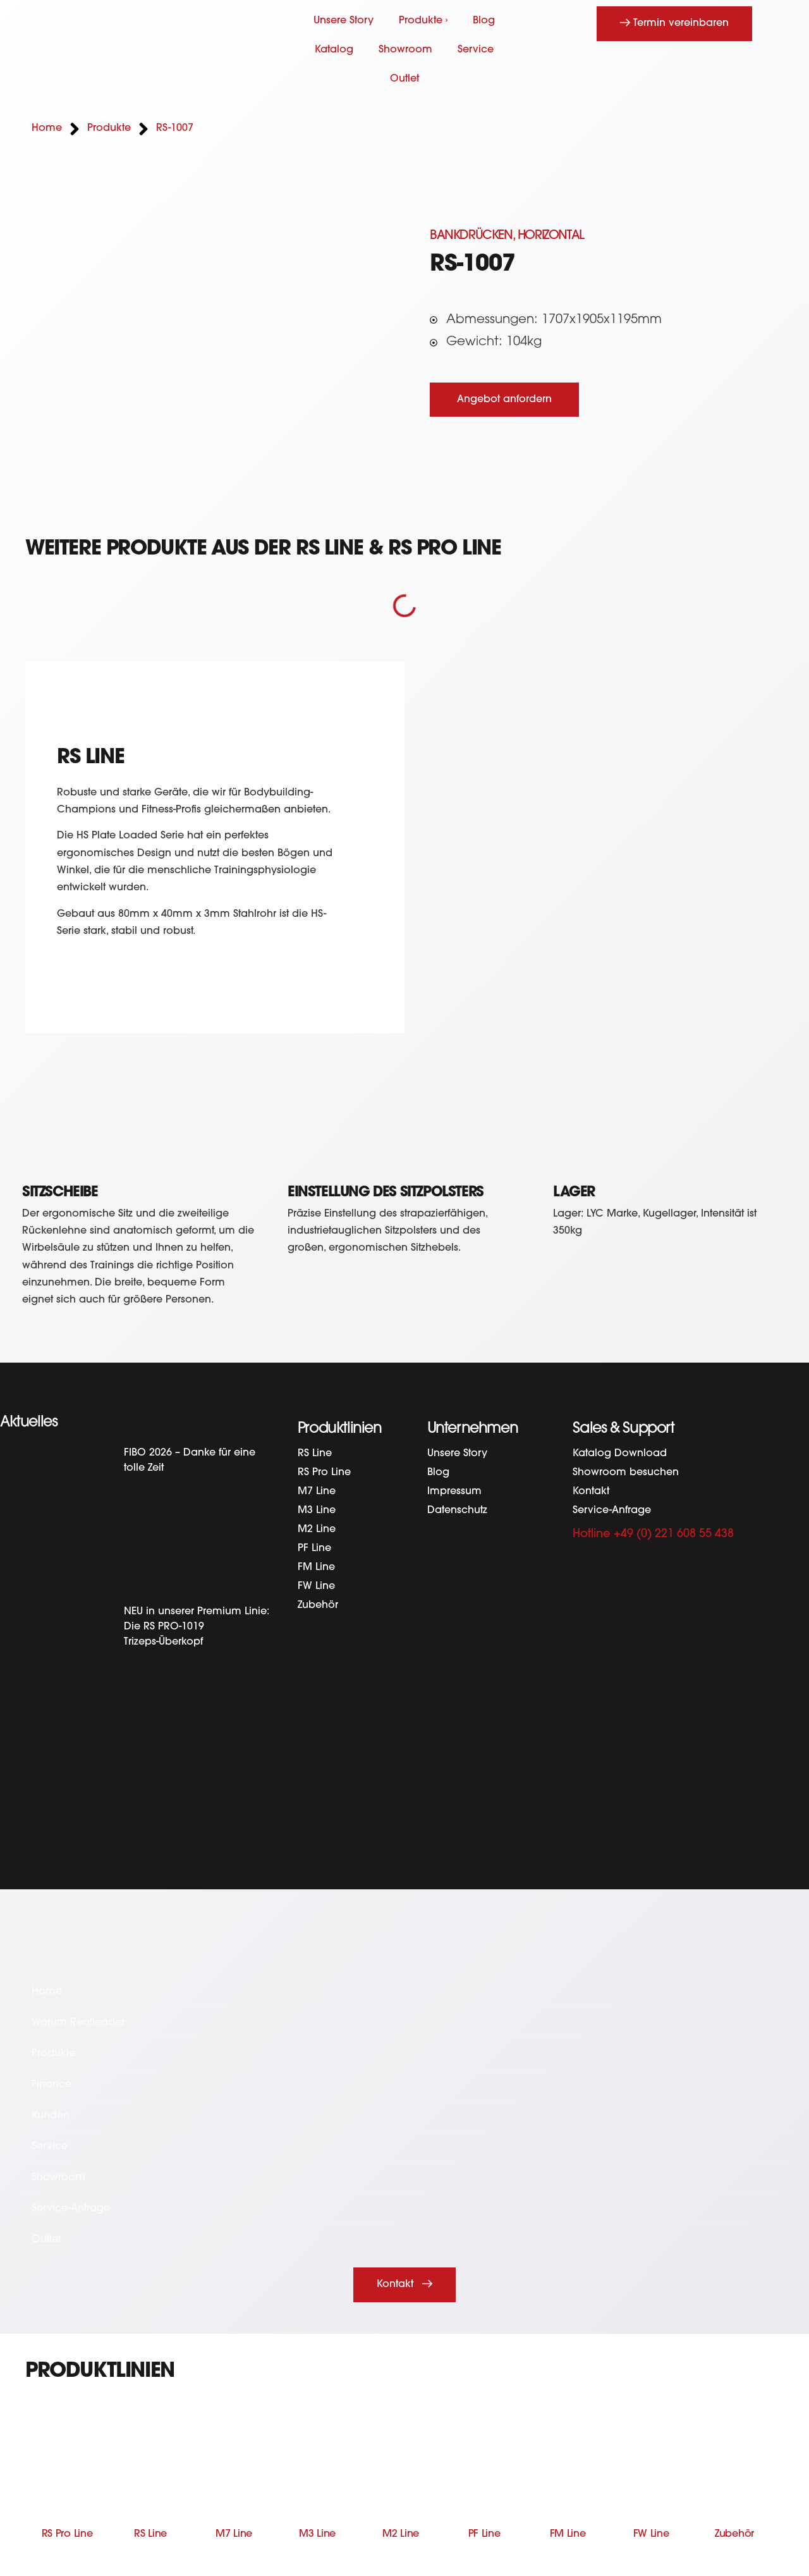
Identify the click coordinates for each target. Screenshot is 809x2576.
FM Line (316, 1567)
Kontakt (591, 1491)
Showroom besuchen (626, 1473)
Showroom (405, 50)
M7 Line (317, 1491)
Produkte (53, 2054)
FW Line (316, 1586)
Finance (51, 2085)
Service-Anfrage (612, 1510)
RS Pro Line (324, 1473)
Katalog (334, 50)
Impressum (454, 1491)
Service (476, 50)
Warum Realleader (78, 2023)
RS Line (315, 1454)
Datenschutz (457, 1510)
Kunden (51, 2116)
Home (47, 1992)
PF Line (314, 1548)
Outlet (404, 79)
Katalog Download (620, 1454)
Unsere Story (343, 21)
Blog (484, 21)
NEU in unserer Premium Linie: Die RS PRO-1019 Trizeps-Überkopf (196, 1627)
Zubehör (318, 1605)
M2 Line (317, 1529)
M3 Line (317, 1510)
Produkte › (423, 21)
